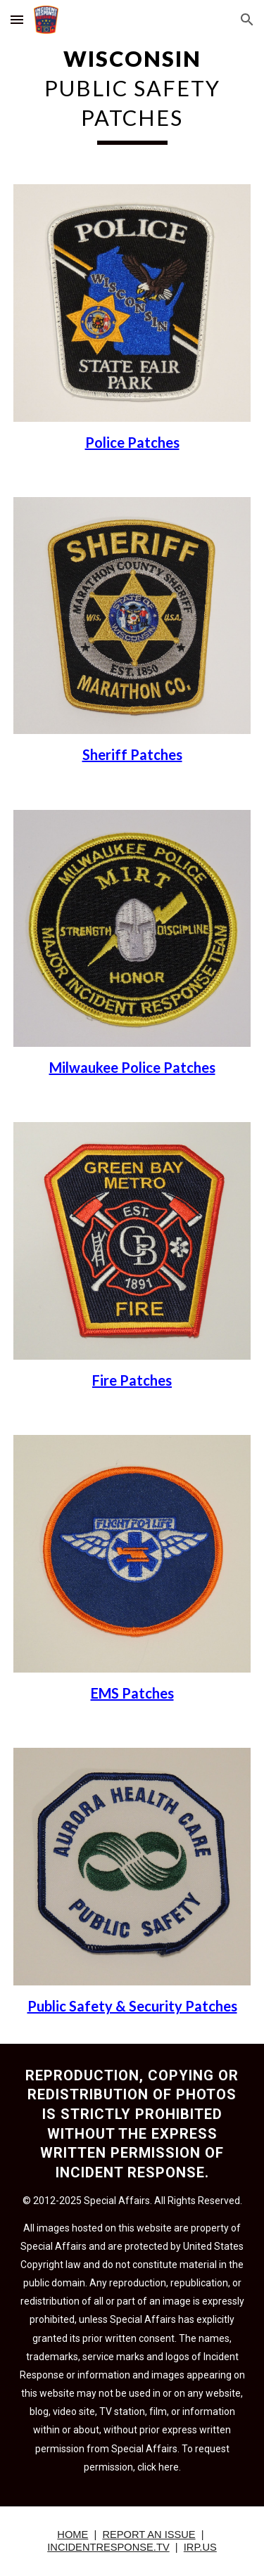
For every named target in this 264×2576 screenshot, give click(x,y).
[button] (17, 19)
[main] (132, 94)
